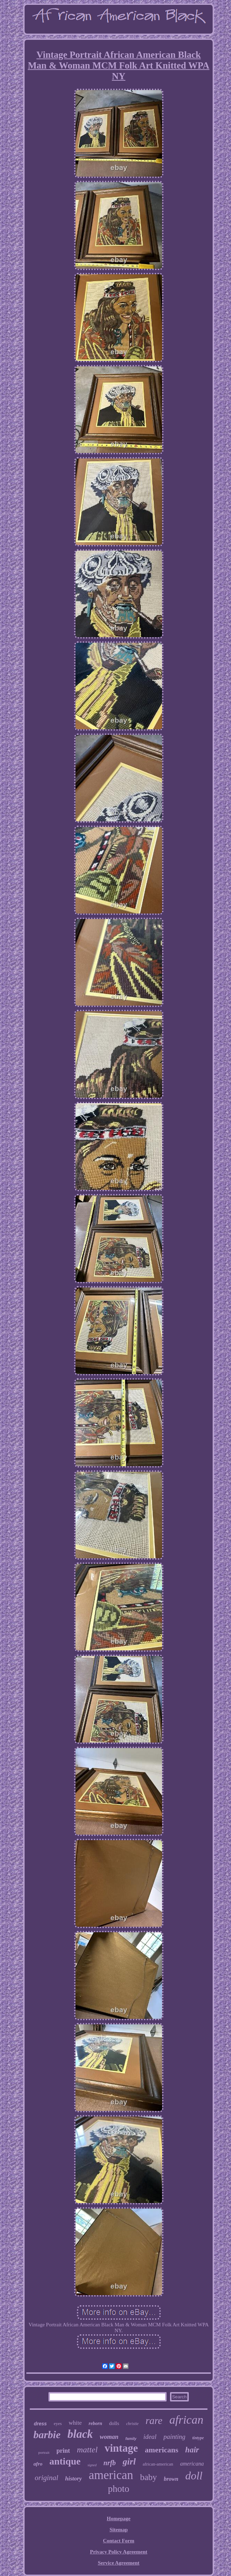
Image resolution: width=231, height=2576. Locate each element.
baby (148, 2477)
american (111, 2475)
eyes (58, 2423)
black (80, 2434)
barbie (46, 2434)
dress (40, 2423)
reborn (95, 2423)
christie (132, 2423)
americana (192, 2464)
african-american (158, 2464)
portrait (43, 2452)
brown (171, 2479)
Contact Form (118, 2540)
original (46, 2478)
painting (174, 2436)
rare (153, 2420)
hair (192, 2449)
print (63, 2450)
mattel (87, 2449)
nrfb (110, 2463)
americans (161, 2449)
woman (109, 2436)
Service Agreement (118, 2563)
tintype (198, 2437)
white (75, 2422)
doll (194, 2475)
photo (119, 2489)
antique (64, 2461)
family (130, 2438)
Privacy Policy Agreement (119, 2552)
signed (92, 2465)
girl (129, 2462)
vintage (121, 2448)
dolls (114, 2423)
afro (38, 2464)
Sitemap (118, 2529)
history (73, 2478)
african (186, 2419)
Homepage (118, 2518)
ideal (150, 2436)
